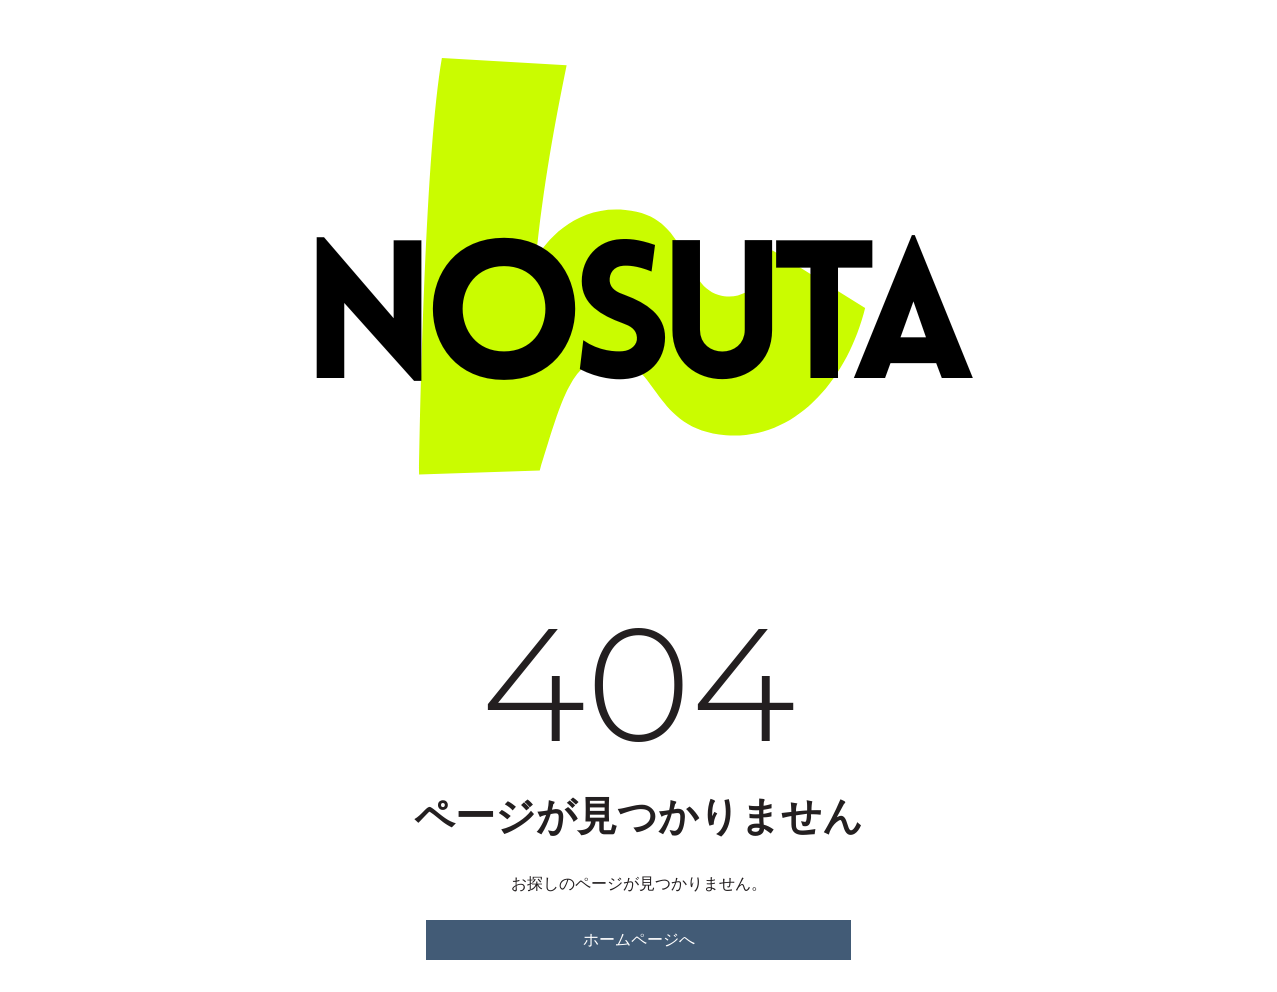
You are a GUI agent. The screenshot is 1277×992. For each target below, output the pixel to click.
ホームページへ (639, 939)
